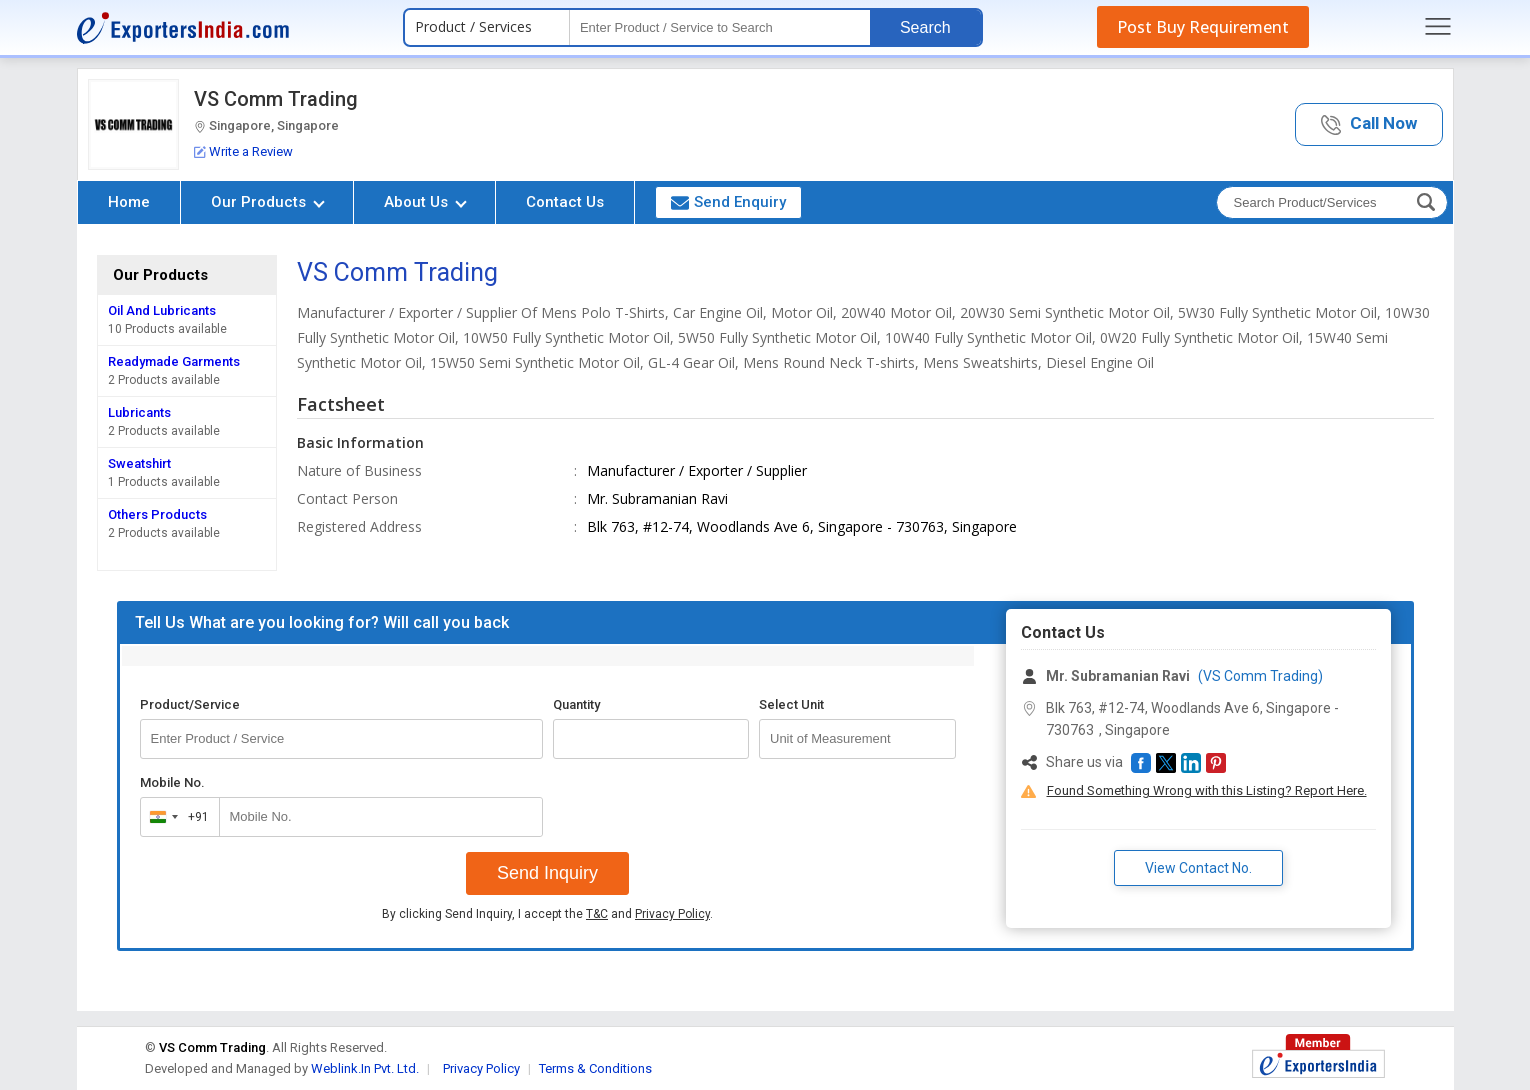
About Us (425, 202)
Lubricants (139, 412)
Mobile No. (172, 782)
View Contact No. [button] (1198, 868)
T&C (597, 914)
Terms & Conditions (595, 1068)
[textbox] (720, 27)
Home (129, 202)
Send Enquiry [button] (728, 202)
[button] (1369, 124)
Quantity (576, 704)
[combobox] (175, 817)
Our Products (268, 202)
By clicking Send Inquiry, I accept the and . (547, 914)
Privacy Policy (672, 914)
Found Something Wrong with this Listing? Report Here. (1207, 790)
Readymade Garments (174, 361)
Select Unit (791, 704)
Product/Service (190, 704)
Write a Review (243, 151)
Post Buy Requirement (1203, 27)
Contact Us (565, 202)
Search (925, 27)
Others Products (157, 514)
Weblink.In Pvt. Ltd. (365, 1068)
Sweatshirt (139, 463)
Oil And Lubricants (162, 310)
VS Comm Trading (276, 99)
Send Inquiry (547, 873)
